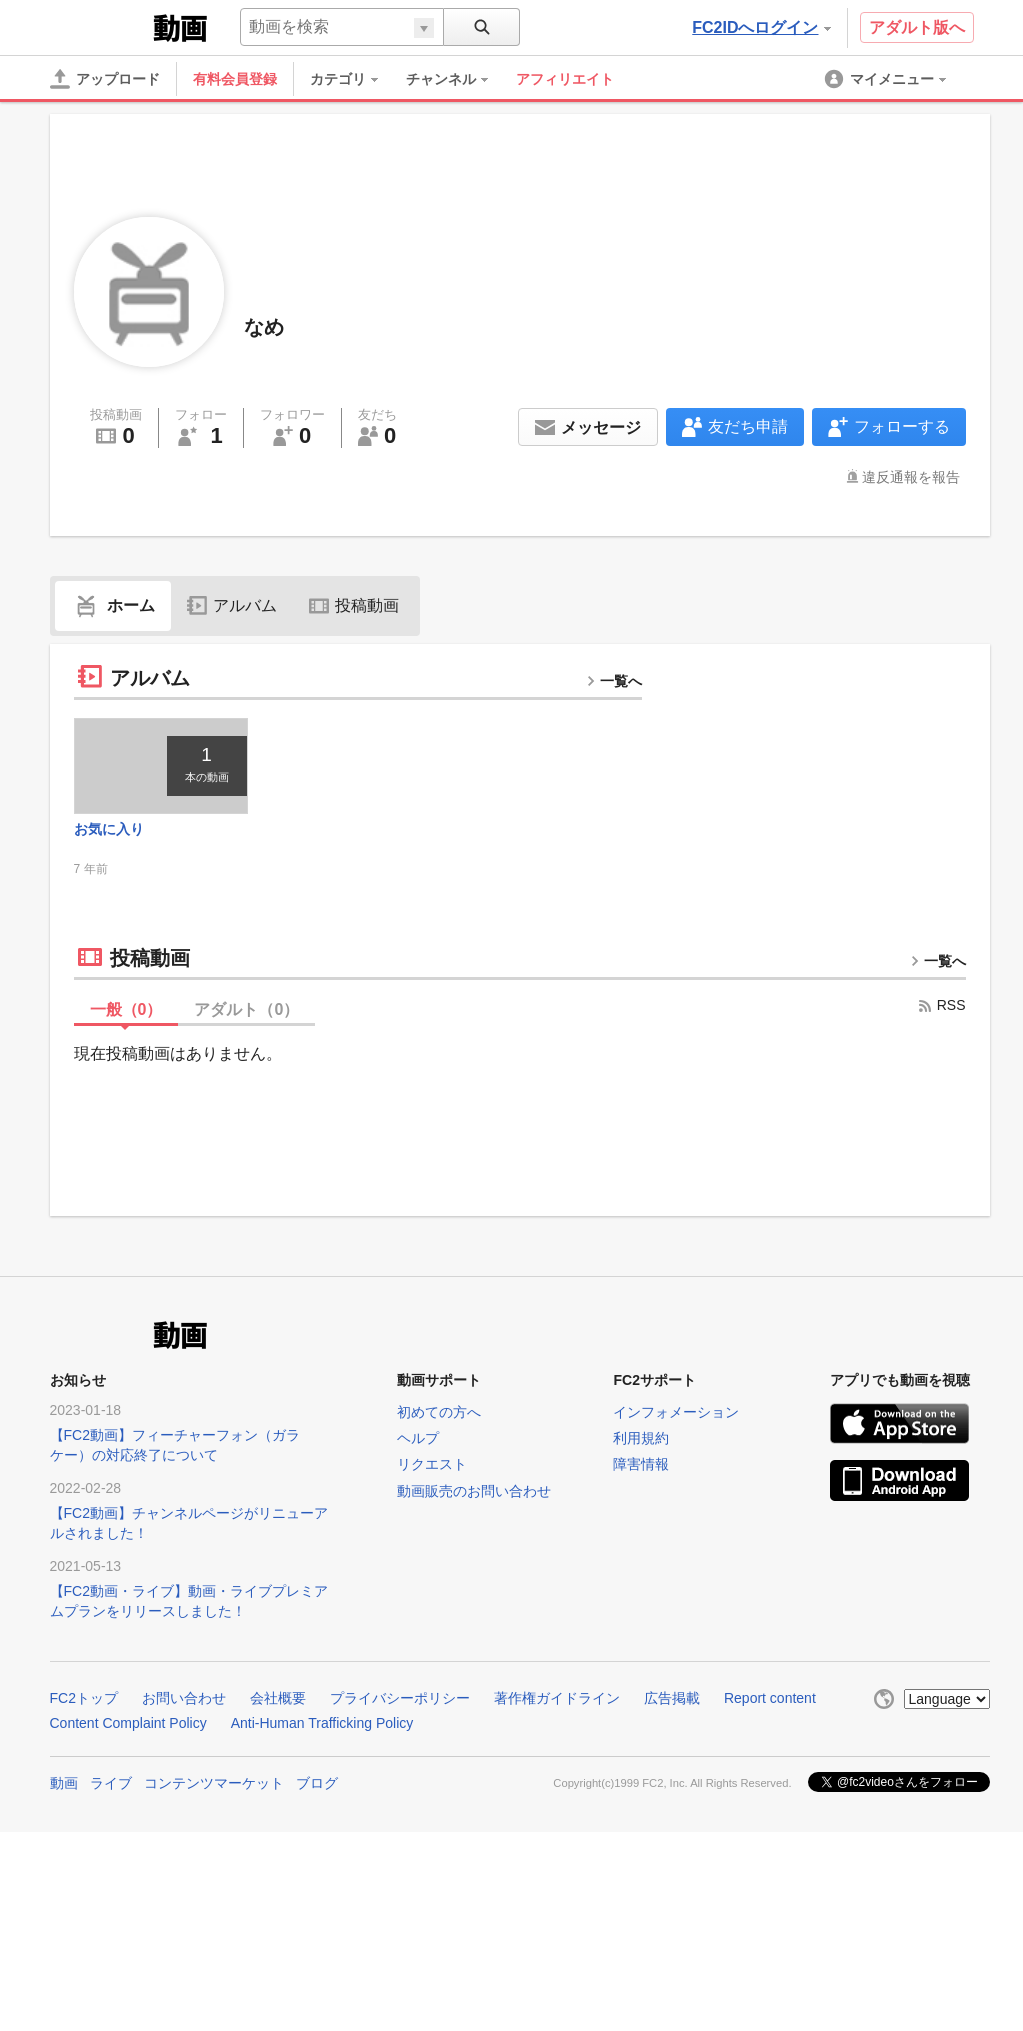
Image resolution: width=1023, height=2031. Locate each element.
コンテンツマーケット (214, 1788)
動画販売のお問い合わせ (474, 1496)
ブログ (317, 1788)
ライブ (111, 1788)
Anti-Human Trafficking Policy (322, 1728)
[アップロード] (105, 79)
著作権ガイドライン (557, 1703)
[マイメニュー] (887, 79)
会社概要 (278, 1703)
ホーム (113, 605)
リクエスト (432, 1470)
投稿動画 (354, 605)
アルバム (232, 605)
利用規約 (641, 1443)
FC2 (99, 26)
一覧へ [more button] (614, 681)
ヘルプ (418, 1443)
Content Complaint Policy (128, 1728)
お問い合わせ (184, 1703)
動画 (64, 1788)
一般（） (126, 1014)
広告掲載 (672, 1703)
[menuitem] (354, 79)
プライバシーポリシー (400, 1703)
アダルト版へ (917, 27)
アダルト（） (246, 1014)
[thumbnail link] (166, 768)
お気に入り (109, 834)
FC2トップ (84, 1703)
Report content (770, 1703)
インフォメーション (676, 1417)
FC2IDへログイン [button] (761, 27)
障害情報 (641, 1470)
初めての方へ (439, 1417)
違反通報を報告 (911, 477)
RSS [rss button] (941, 1010)
